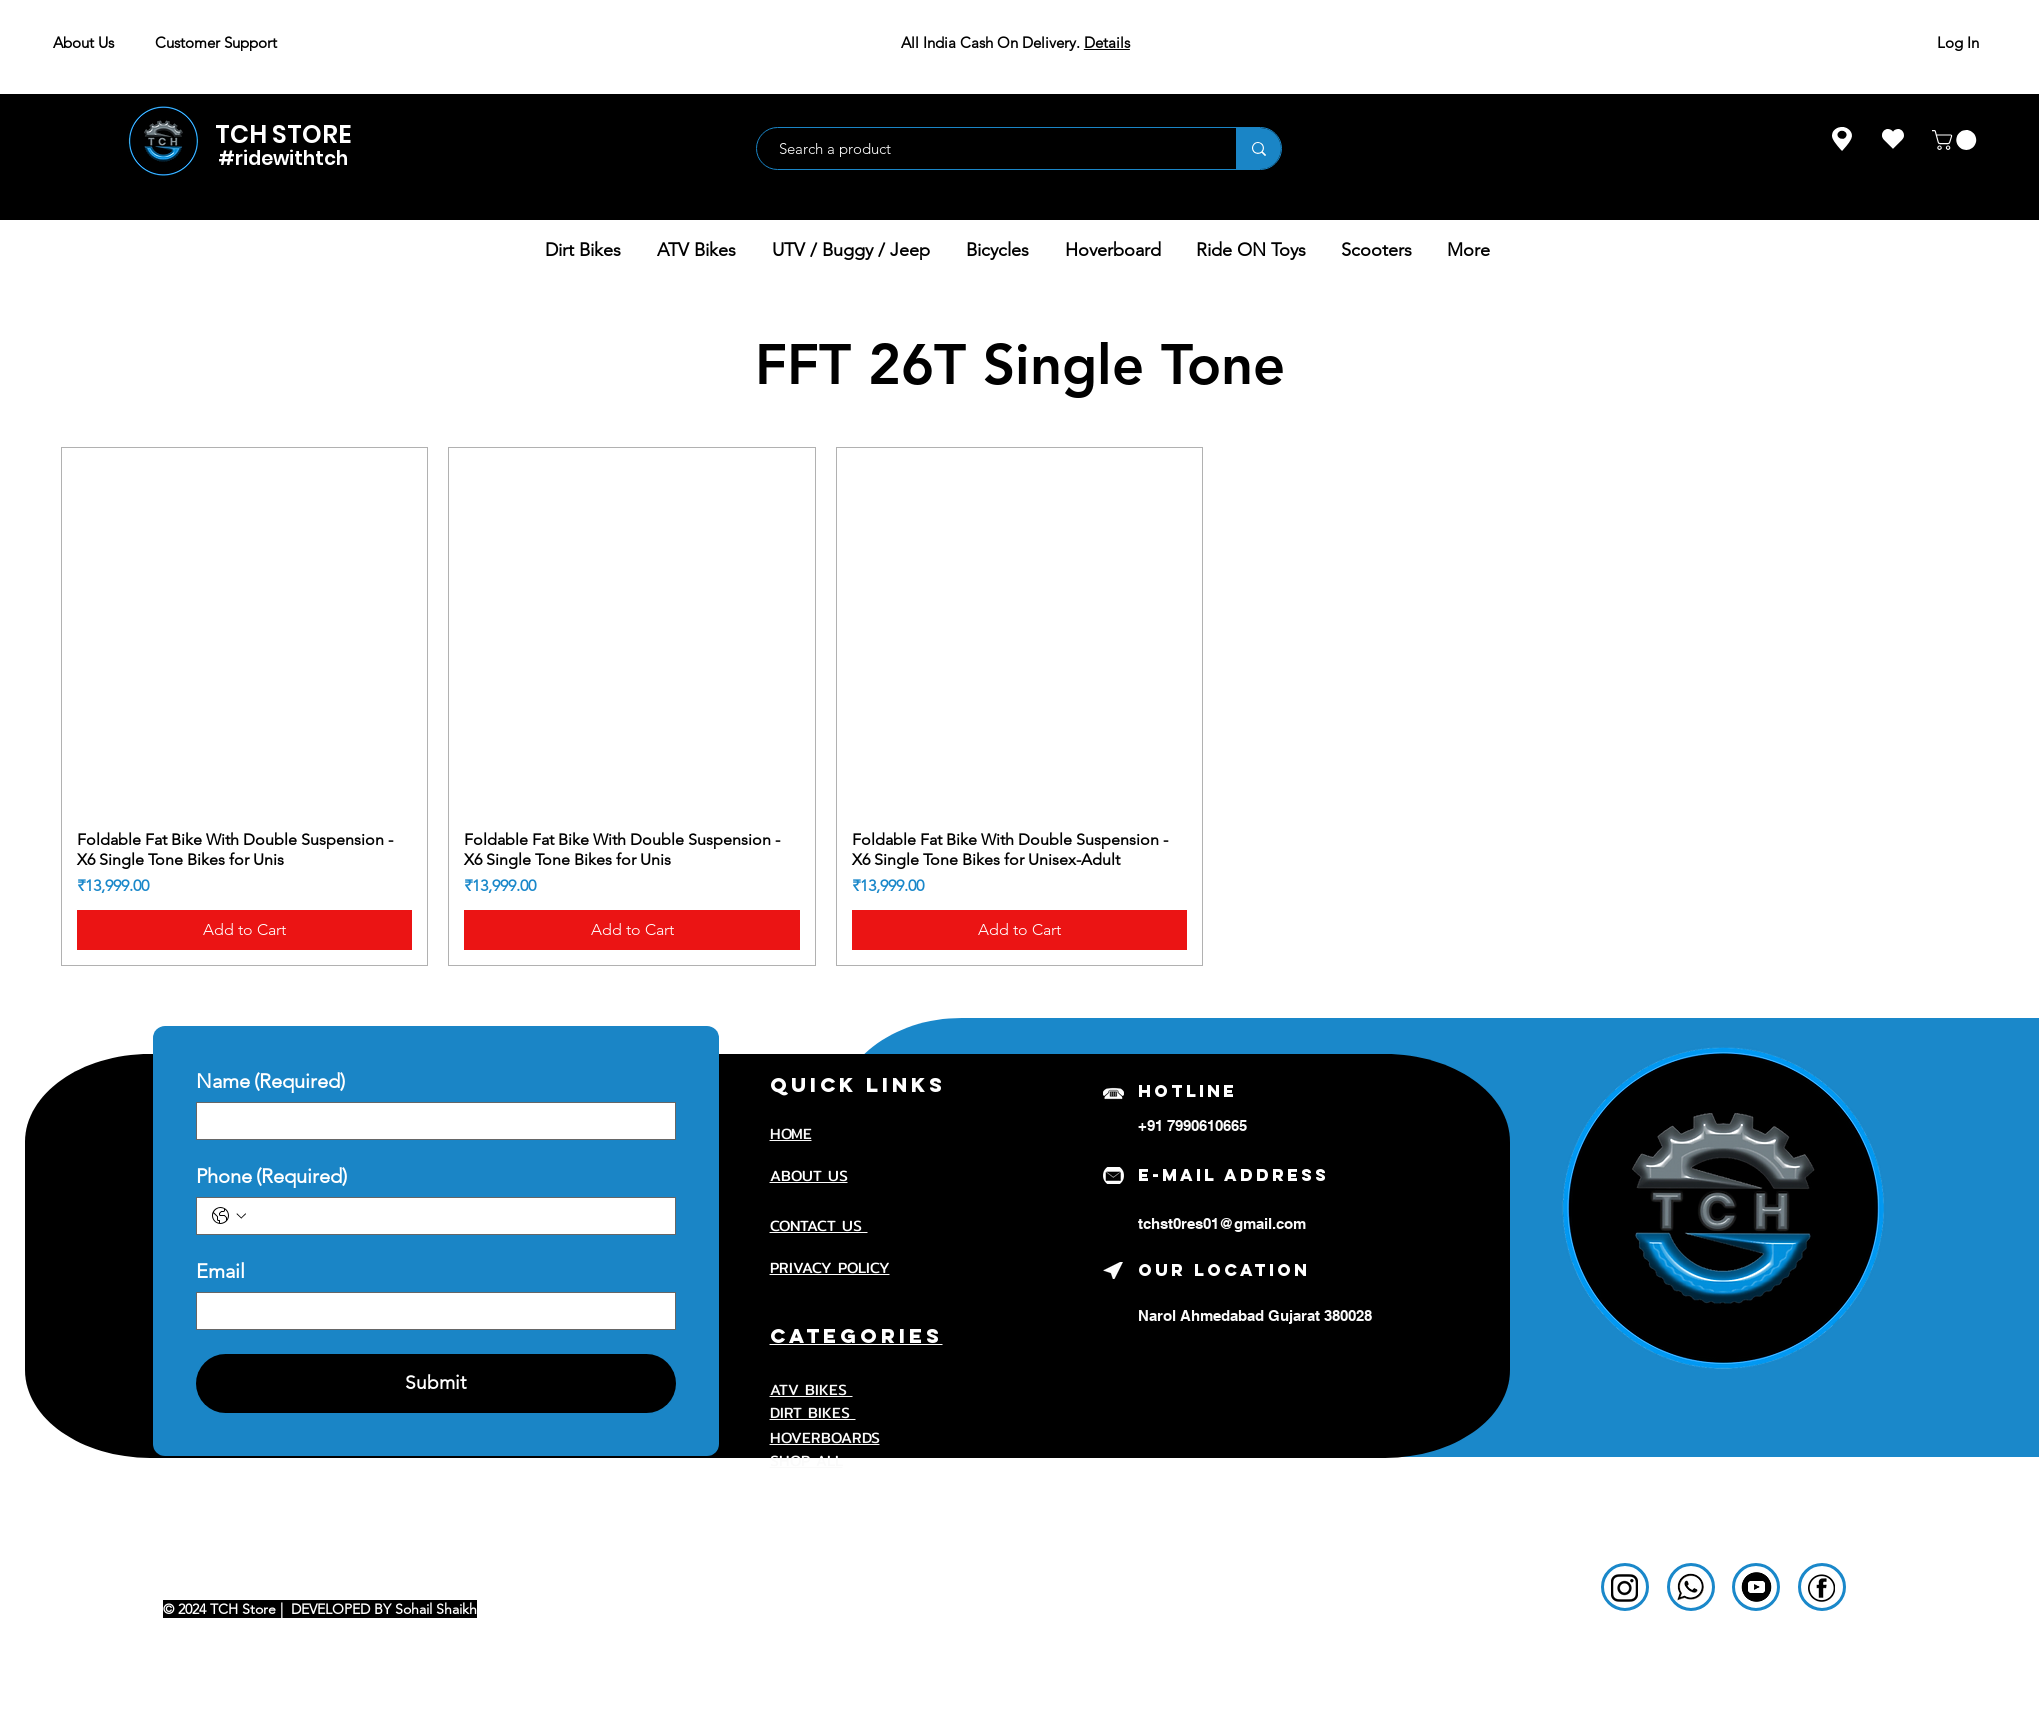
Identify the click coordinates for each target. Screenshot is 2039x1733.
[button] (1956, 140)
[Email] (430, 1311)
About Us (83, 42)
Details (1107, 42)
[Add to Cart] (244, 930)
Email (220, 1271)
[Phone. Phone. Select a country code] (229, 1216)
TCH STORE (283, 134)
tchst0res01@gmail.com (1222, 1223)
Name (270, 1081)
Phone (271, 1176)
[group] (1019, 706)
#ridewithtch (283, 158)
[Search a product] (986, 148)
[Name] (430, 1121)
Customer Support (216, 42)
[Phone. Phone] (456, 1216)
